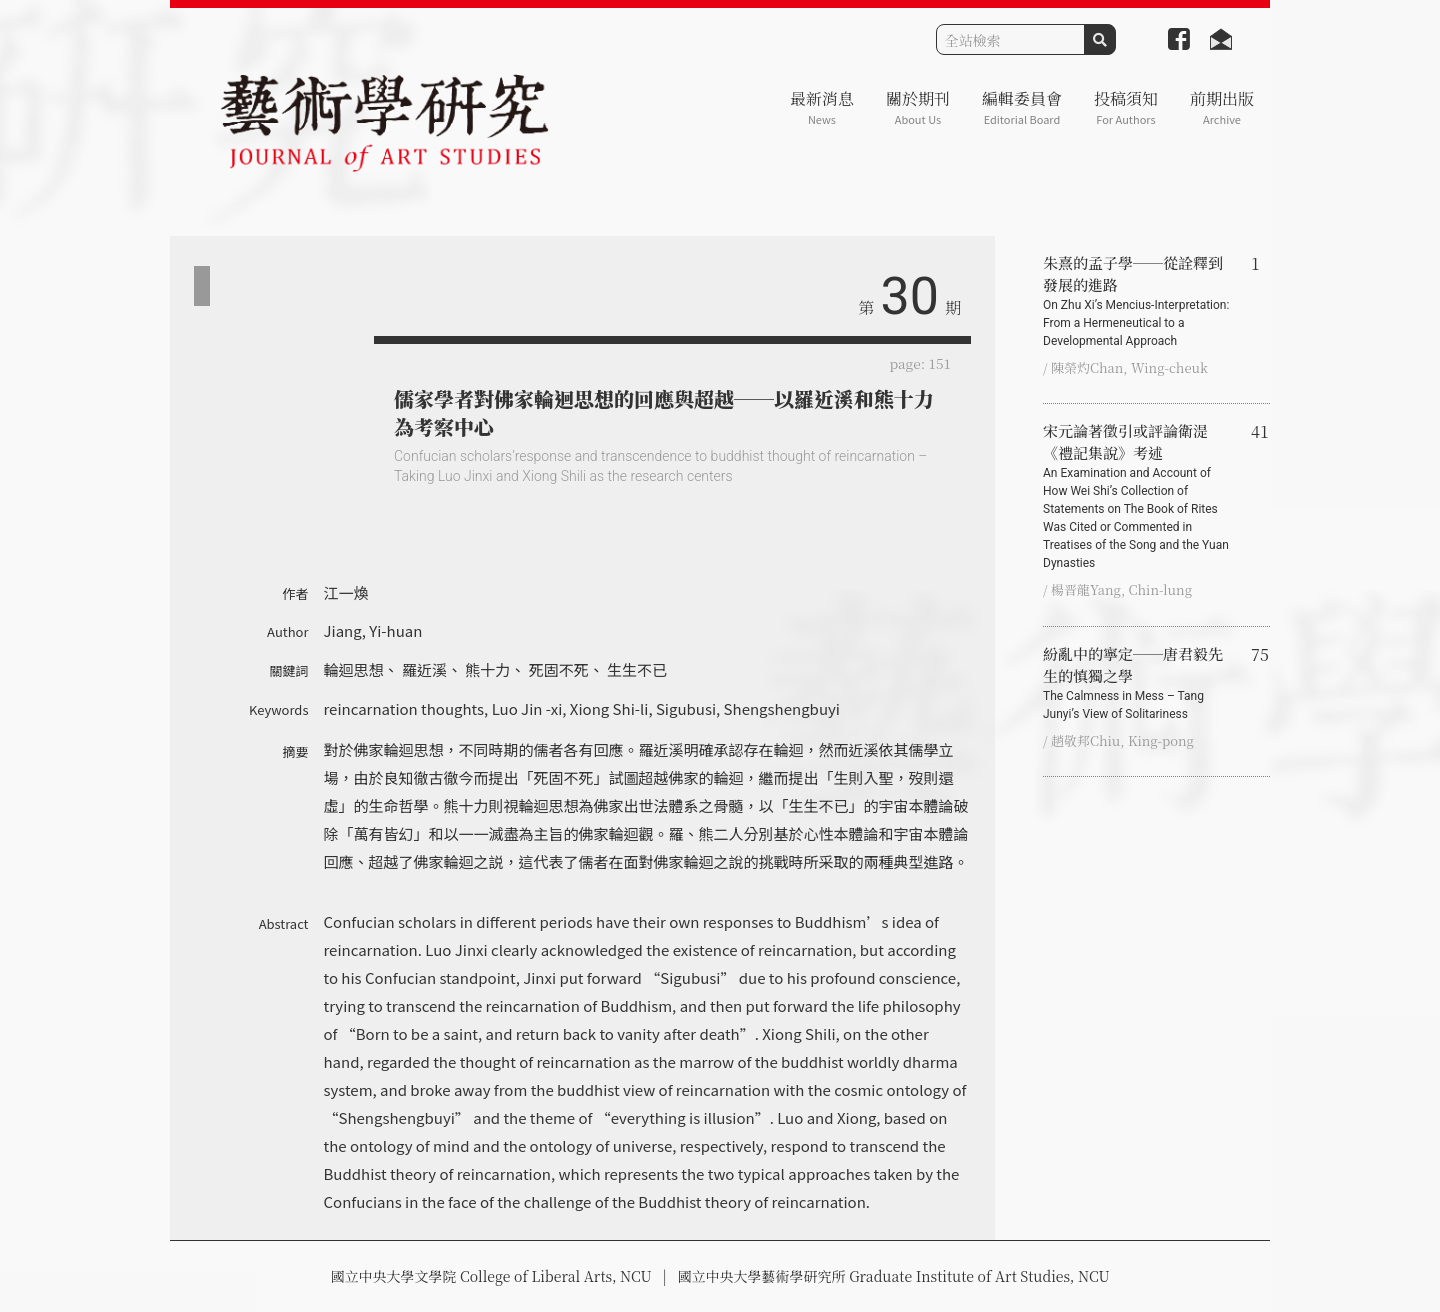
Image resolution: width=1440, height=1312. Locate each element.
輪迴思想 (354, 669)
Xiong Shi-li (609, 708)
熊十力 (487, 669)
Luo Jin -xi (527, 708)
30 (910, 296)
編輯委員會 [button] (1022, 107)
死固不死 (559, 669)
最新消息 (822, 107)
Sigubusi (686, 708)
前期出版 (1222, 107)
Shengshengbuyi (782, 708)
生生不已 (637, 669)
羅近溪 (424, 669)
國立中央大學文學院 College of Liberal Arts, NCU (490, 1276)
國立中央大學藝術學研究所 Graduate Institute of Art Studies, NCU (894, 1276)
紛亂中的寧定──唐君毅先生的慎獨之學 (1139, 683)
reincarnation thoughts (404, 708)
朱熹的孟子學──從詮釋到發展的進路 (1139, 301)
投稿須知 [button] (1126, 107)
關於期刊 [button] (918, 107)
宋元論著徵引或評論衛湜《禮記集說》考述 (1139, 496)
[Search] (1010, 39)
